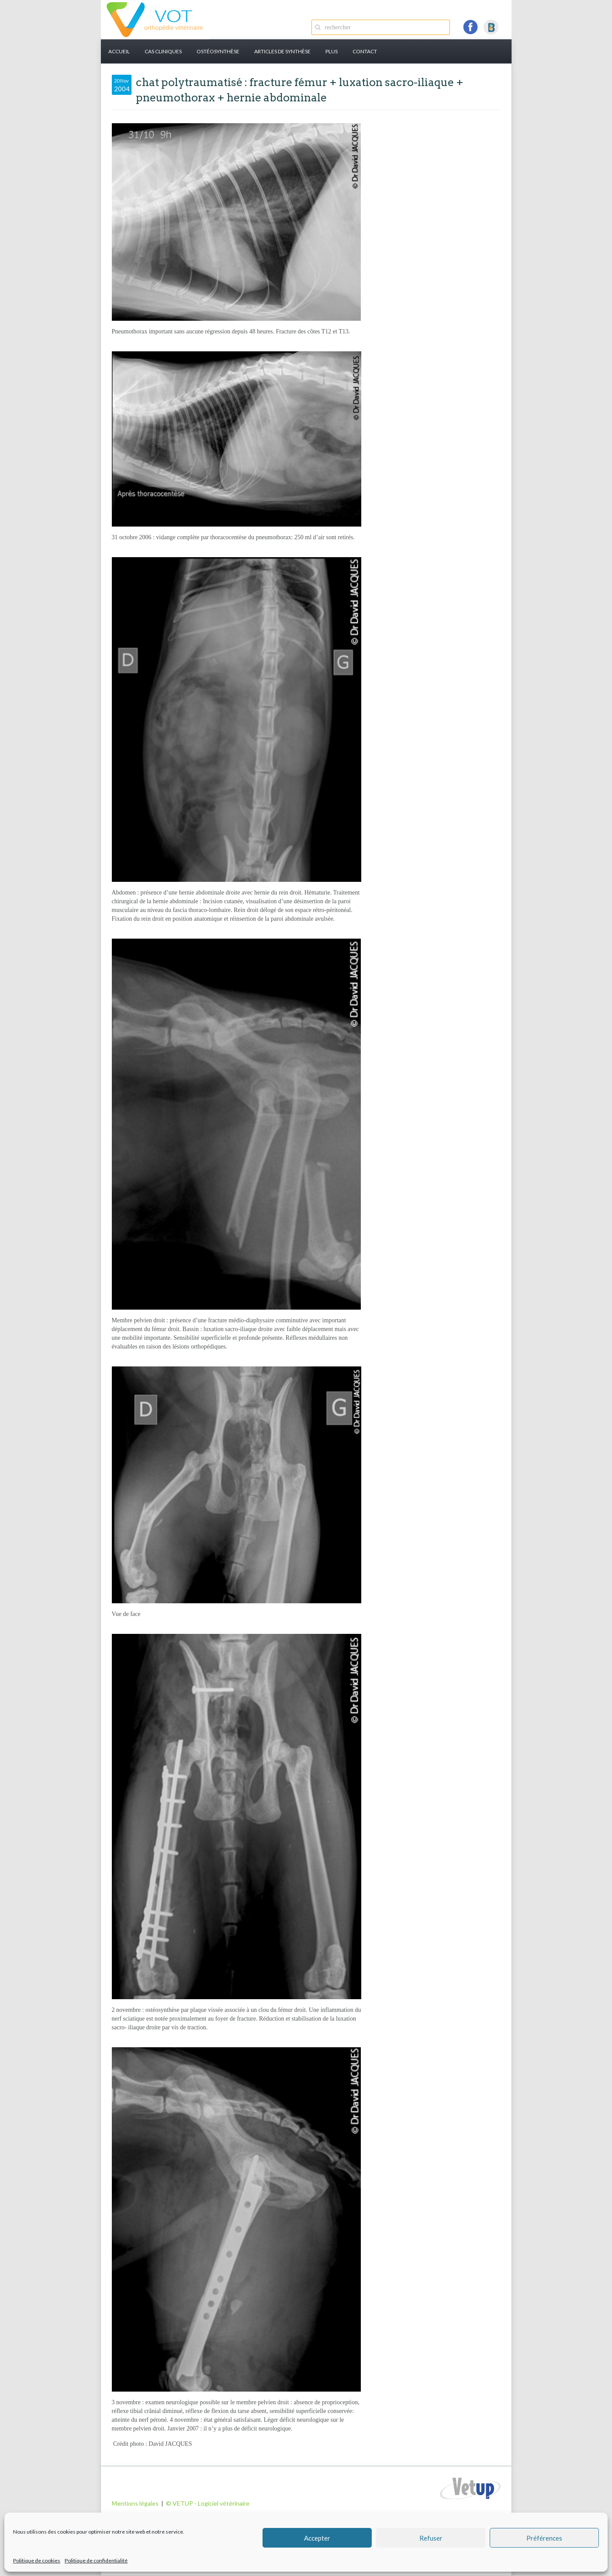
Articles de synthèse (282, 51)
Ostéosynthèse (218, 51)
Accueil (119, 51)
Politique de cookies (36, 2560)
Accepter (317, 2538)
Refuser (431, 2538)
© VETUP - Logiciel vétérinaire (207, 2503)
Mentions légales (135, 2503)
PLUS (331, 51)
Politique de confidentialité (96, 2560)
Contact (365, 51)
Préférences (544, 2538)
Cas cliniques (163, 51)
